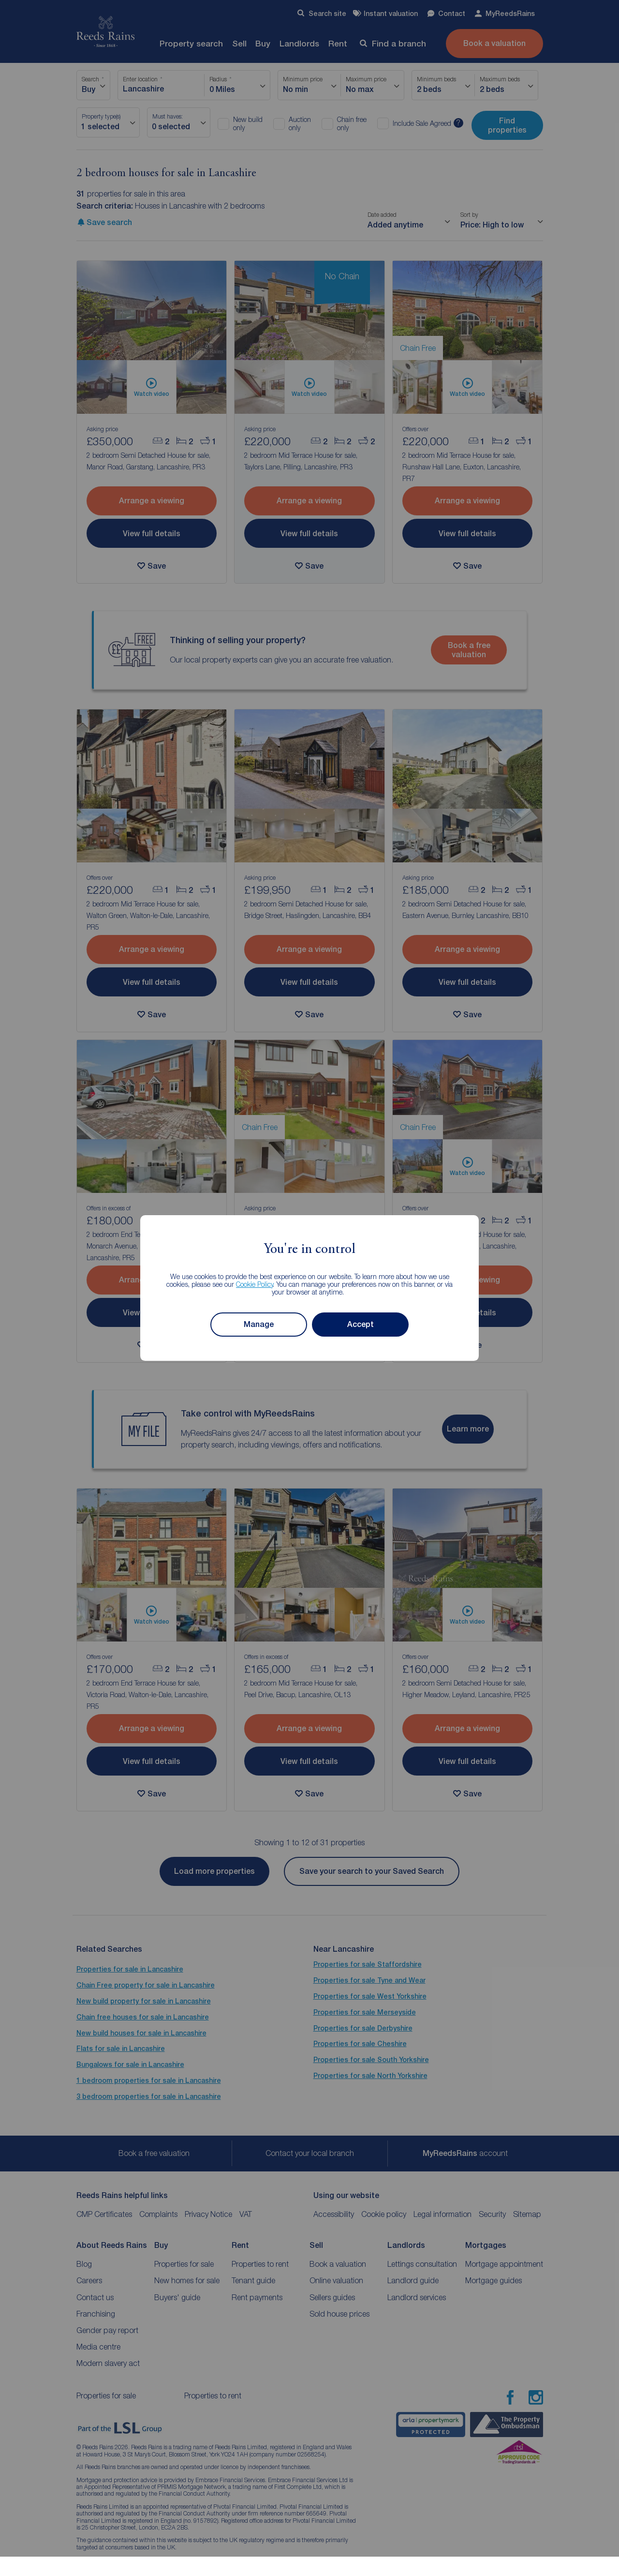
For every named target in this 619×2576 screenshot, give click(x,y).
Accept (360, 1324)
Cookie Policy (254, 1284)
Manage (259, 1324)
